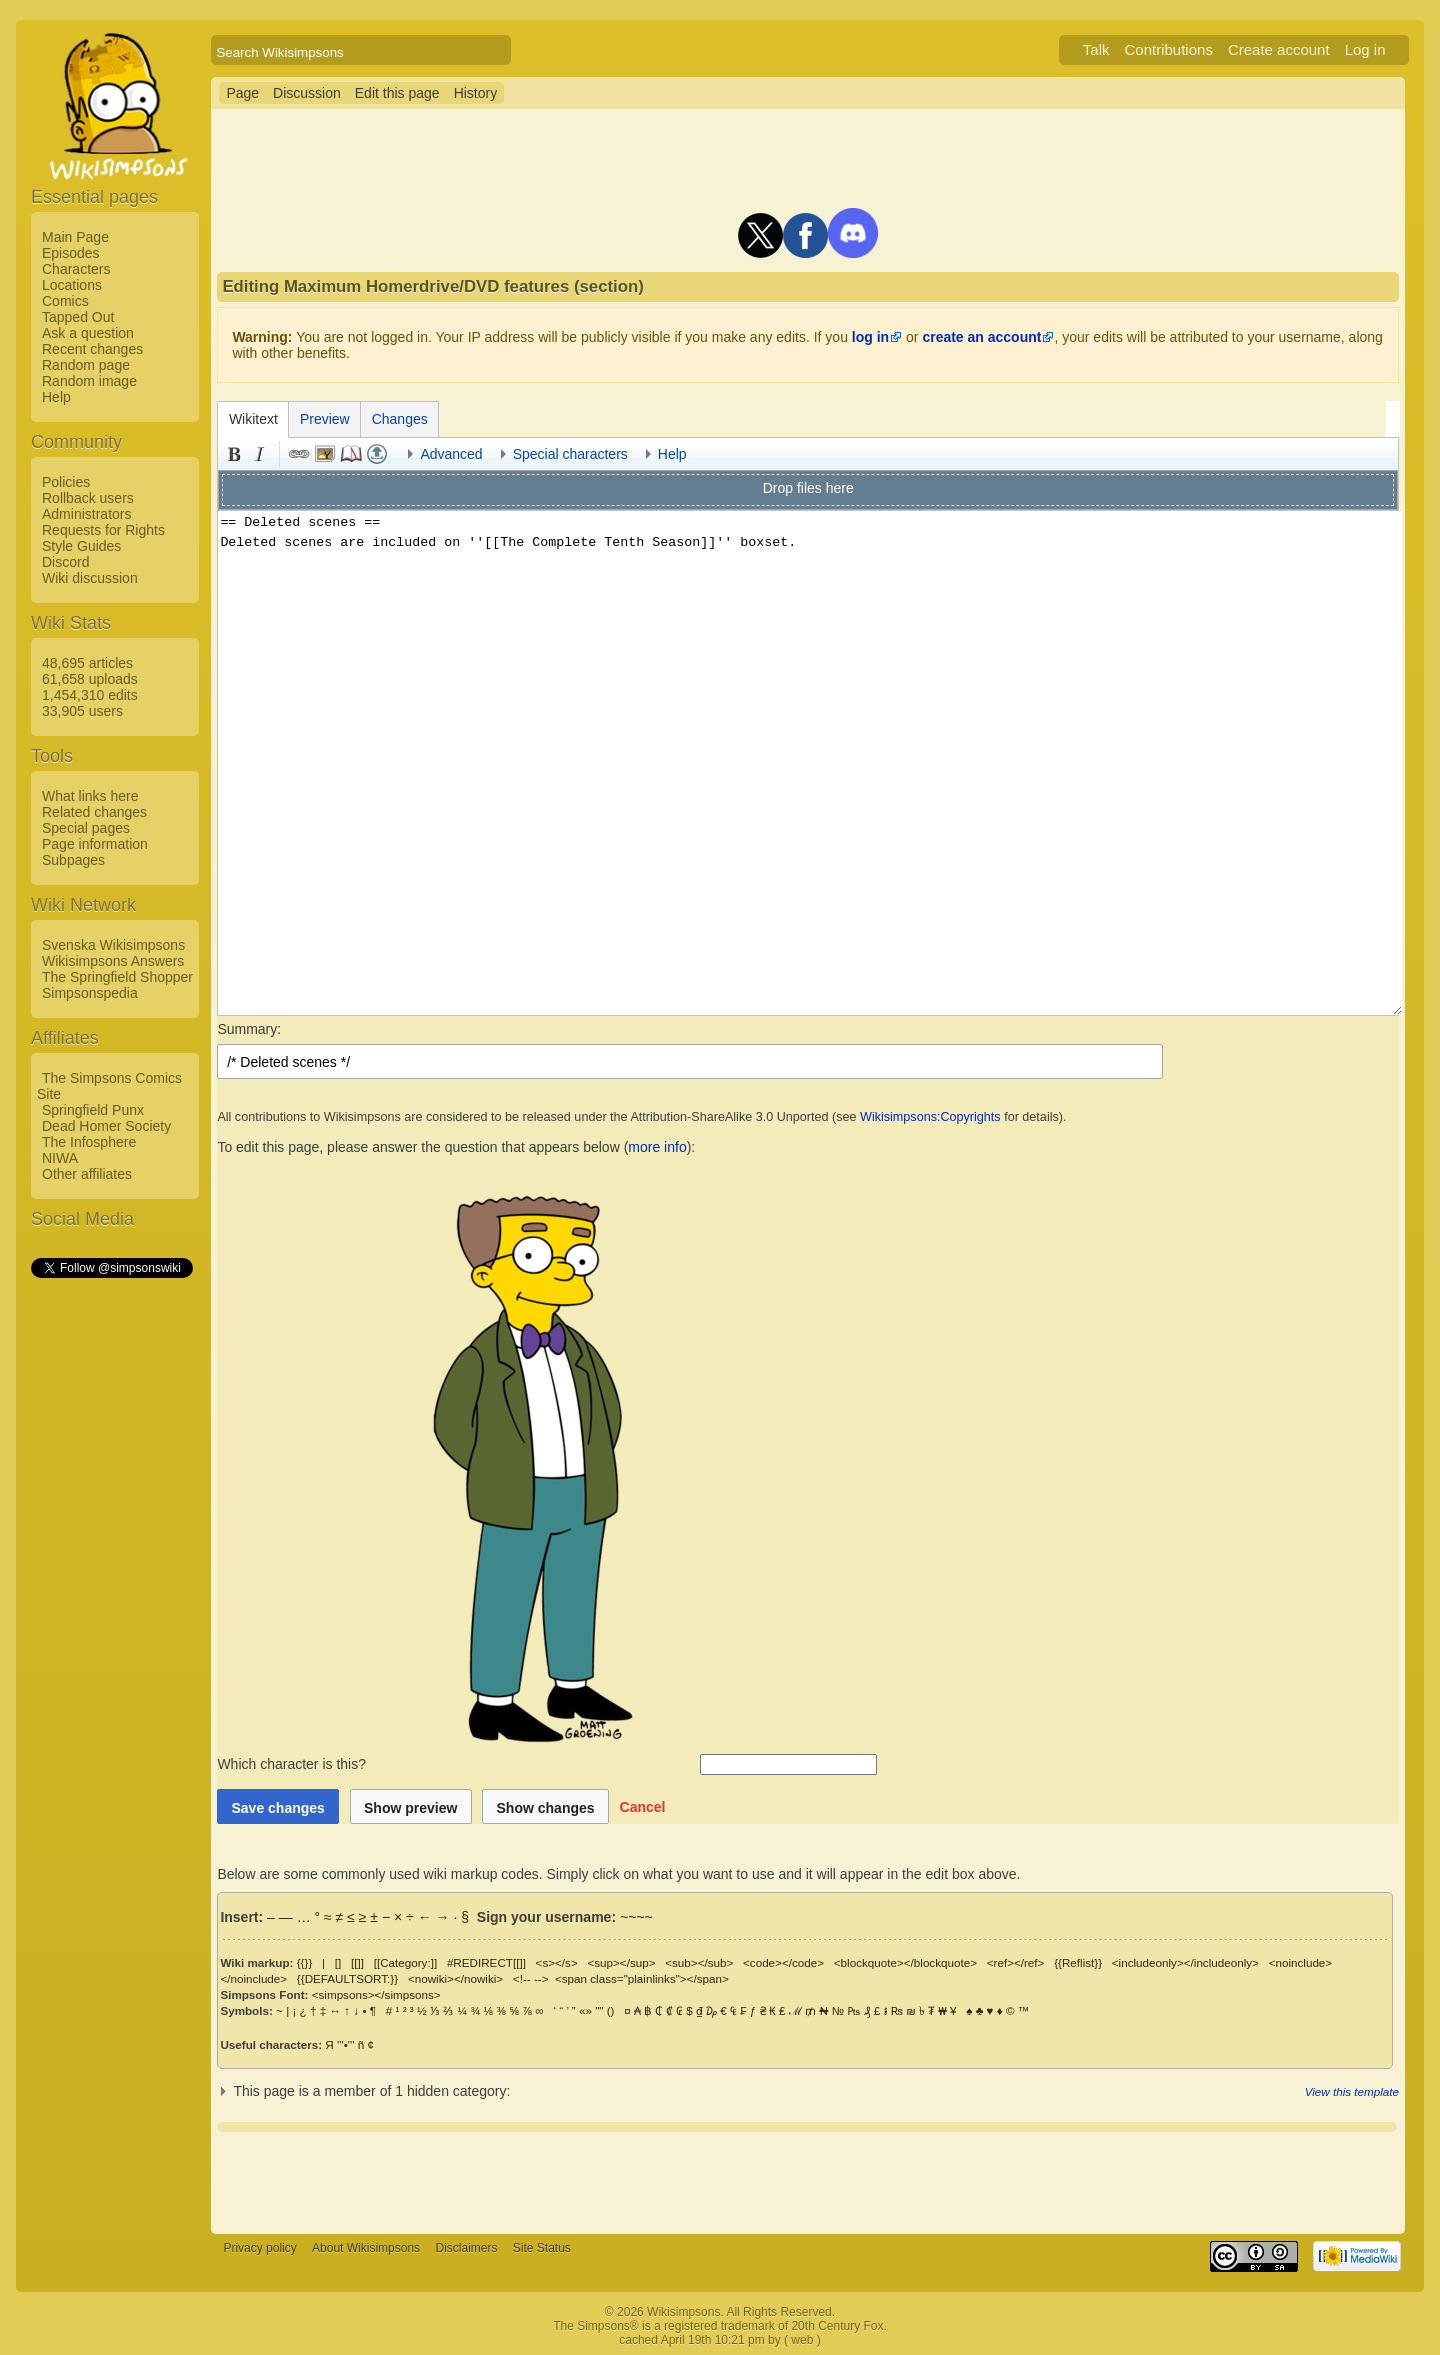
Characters (76, 269)
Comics (65, 301)
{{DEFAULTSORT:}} (347, 1978)
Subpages (73, 860)
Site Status (542, 2248)
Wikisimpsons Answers (113, 961)
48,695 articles (87, 663)
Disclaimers (466, 2248)
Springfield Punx (93, 1110)
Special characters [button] (570, 454)
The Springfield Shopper (117, 977)
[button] (643, 1806)
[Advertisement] (111, 1581)
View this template (1352, 2091)
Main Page (75, 237)
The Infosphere (89, 1142)
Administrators (86, 514)
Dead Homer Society (106, 1126)
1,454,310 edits (90, 695)
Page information (95, 844)
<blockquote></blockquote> (905, 1962)
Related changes (94, 812)
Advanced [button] (451, 454)
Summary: (249, 1029)
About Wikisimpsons (366, 2248)
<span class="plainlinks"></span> (642, 1978)
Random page (86, 365)
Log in (1365, 49)
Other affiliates (87, 1174)
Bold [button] (234, 454)
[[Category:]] (406, 1962)
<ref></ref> (1016, 1962)
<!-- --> (531, 1978)
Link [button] (299, 454)
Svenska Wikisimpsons (113, 945)
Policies (66, 482)
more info (657, 1147)
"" (599, 2010)
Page (242, 93)
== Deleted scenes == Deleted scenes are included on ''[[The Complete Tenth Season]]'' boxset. (810, 763)
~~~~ (636, 1917)
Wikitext (253, 419)
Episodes (71, 253)
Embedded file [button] (325, 454)
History (476, 93)
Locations (72, 285)
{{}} (305, 1962)
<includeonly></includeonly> (1185, 1962)
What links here (90, 796)
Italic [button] (260, 454)
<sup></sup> (621, 1962)
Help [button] (672, 454)
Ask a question (88, 333)
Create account (1279, 49)
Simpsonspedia (90, 993)
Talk (1096, 49)
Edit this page (397, 93)
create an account (981, 337)
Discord (65, 562)
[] (338, 1962)
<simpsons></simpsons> (376, 1994)
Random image (89, 381)
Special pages (86, 828)
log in (870, 337)
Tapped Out (78, 317)
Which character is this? (456, 1764)
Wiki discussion (90, 578)
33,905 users (82, 711)
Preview (325, 419)
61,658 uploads (90, 679)
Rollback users (88, 498)
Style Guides (81, 546)
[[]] (357, 1962)
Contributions (1169, 49)
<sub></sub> (699, 1962)
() (611, 2010)
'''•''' (345, 2044)
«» (585, 2010)
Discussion (307, 93)
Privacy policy (259, 2248)
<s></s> (557, 1962)
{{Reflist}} (1078, 1962)
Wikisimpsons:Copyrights (930, 1117)
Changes (400, 419)
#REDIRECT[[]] (486, 1962)
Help (56, 397)
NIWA (60, 1158)
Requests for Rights (103, 530)
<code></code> (783, 1962)
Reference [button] (351, 454)
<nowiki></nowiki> (455, 1978)
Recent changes (92, 349)
